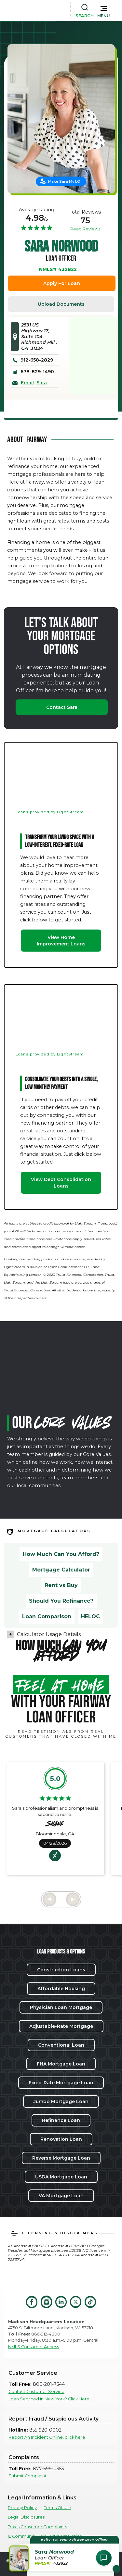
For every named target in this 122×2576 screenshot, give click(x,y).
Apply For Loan (61, 283)
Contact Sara (61, 707)
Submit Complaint (27, 2475)
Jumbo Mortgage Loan (61, 2101)
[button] (103, 10)
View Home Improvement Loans (61, 940)
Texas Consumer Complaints (37, 2526)
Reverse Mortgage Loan (61, 2158)
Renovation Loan (61, 2139)
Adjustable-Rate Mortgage (61, 2026)
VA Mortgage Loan (61, 2196)
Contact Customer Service (36, 2391)
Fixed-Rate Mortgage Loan (61, 2083)
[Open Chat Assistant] (104, 2558)
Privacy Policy (22, 2507)
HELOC (90, 1616)
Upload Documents (61, 304)
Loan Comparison (46, 1616)
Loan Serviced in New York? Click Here (48, 2399)
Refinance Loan (61, 2120)
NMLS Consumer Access (33, 2346)
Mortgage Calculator (61, 1570)
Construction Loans (61, 1970)
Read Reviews (85, 228)
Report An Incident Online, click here (46, 2437)
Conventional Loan (61, 2045)
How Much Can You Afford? (61, 1554)
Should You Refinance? (61, 1601)
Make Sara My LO (64, 181)
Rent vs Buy (61, 1585)
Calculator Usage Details (49, 1634)
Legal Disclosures (26, 2517)
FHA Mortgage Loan (61, 2064)
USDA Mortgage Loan (61, 2177)
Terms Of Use (57, 2507)
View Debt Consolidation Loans (61, 1183)
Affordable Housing (61, 1988)
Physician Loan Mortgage (61, 2007)
